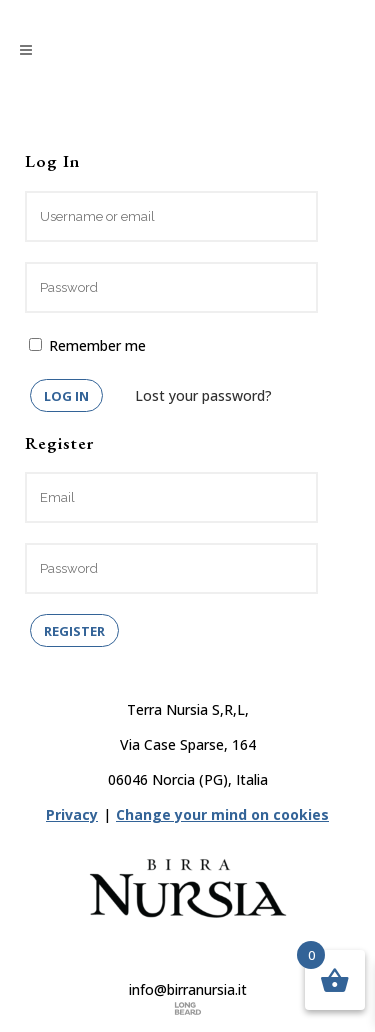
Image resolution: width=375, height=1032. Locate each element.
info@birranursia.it (188, 989)
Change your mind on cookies (222, 814)
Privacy (72, 814)
